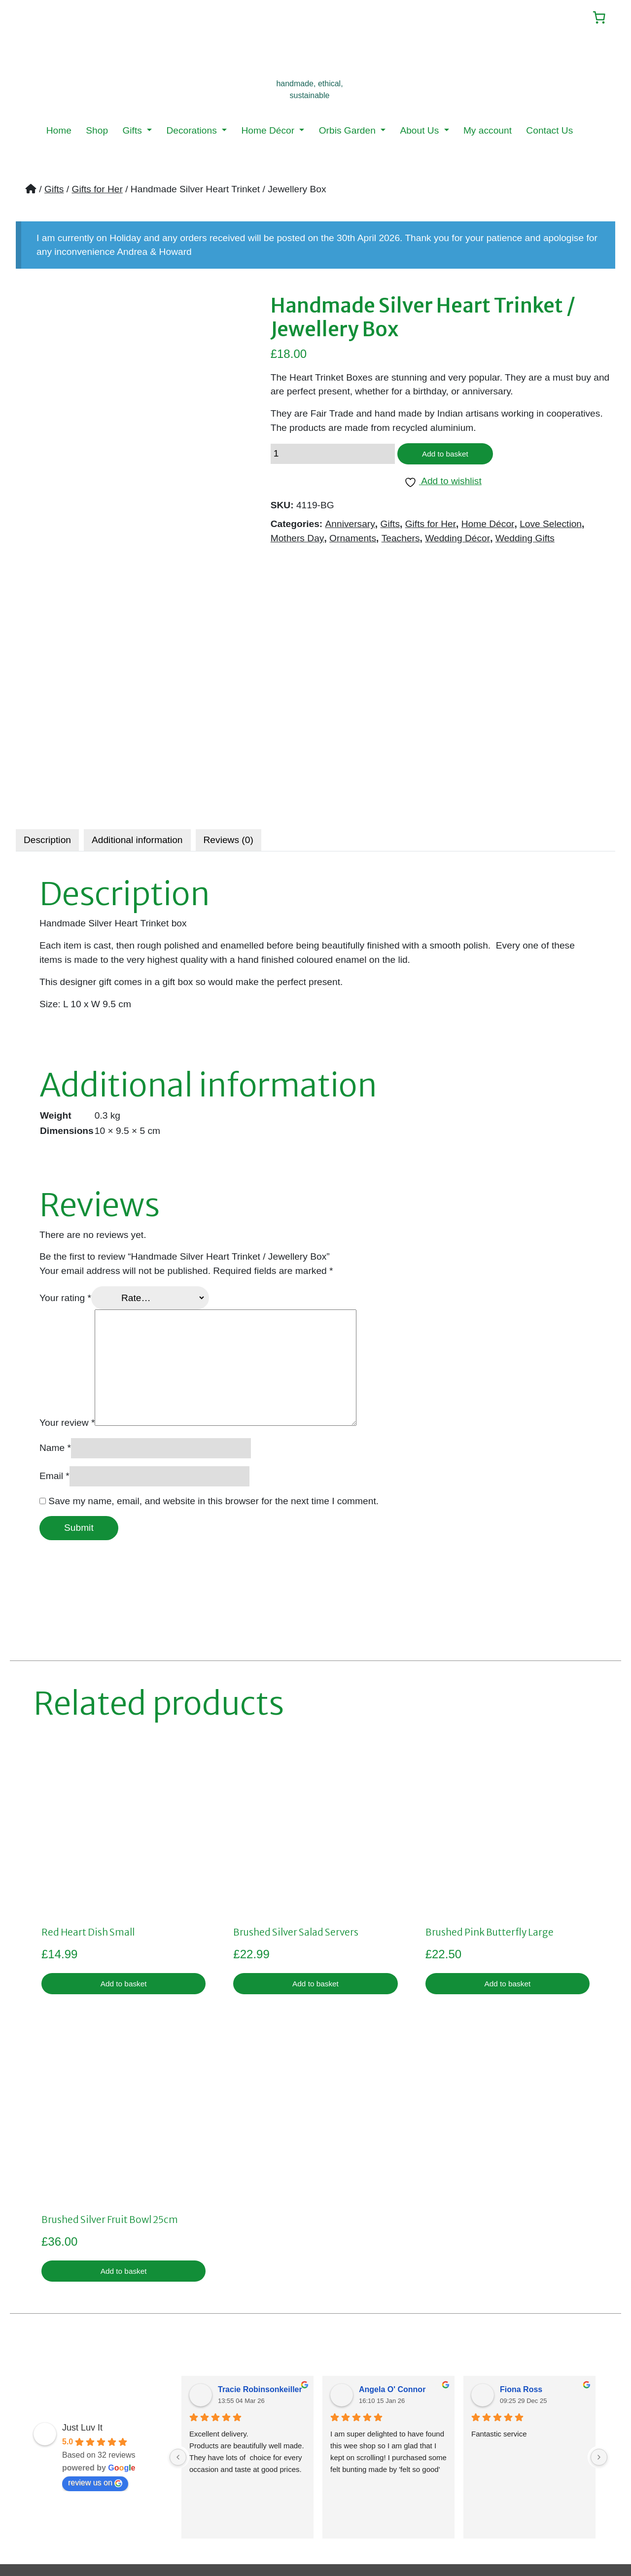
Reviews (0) (228, 678)
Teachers (401, 543)
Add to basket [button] (123, 1823)
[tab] (47, 678)
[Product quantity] (333, 457)
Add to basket (451, 457)
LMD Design (474, 2537)
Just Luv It (82, 2272)
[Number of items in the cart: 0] (595, 18)
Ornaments (352, 543)
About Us (420, 132)
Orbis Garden (349, 132)
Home (58, 132)
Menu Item (46, 2495)
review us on (95, 2327)
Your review (67, 1261)
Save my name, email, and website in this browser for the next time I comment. (213, 1339)
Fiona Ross (521, 2233)
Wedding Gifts (525, 543)
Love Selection (551, 529)
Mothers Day (297, 543)
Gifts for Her (96, 190)
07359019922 (479, 2460)
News (35, 2481)
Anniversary (350, 529)
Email (54, 1314)
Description (47, 678)
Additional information (137, 678)
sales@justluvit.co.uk (464, 2439)
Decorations (192, 132)
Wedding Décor (457, 543)
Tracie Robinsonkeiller (260, 2233)
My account (487, 132)
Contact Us (549, 132)
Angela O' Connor (392, 2233)
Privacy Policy (251, 2439)
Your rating (65, 1136)
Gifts (133, 132)
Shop (97, 132)
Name (55, 1286)
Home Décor (269, 132)
